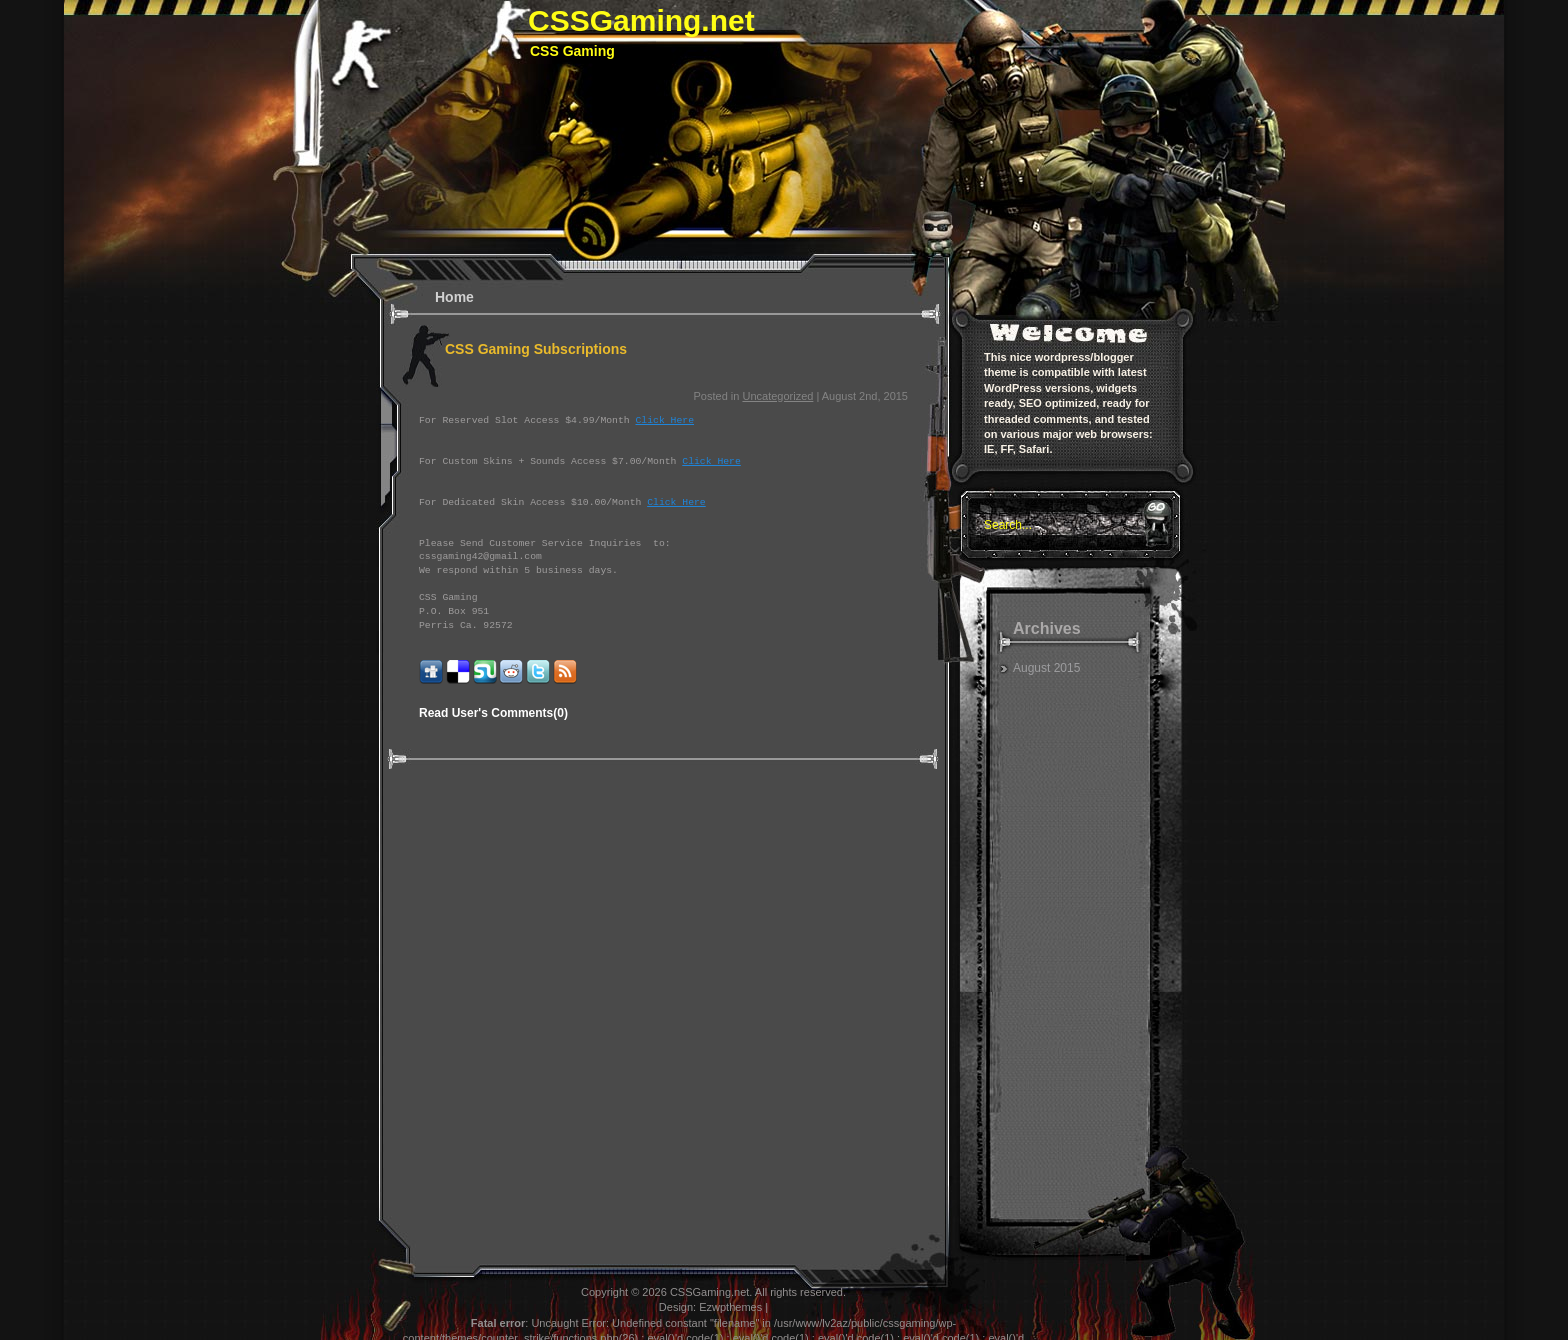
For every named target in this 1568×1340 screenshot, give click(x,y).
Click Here (664, 420)
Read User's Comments (493, 713)
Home (454, 297)
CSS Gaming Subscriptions (536, 349)
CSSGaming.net (641, 20)
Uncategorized (777, 396)
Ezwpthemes (730, 1307)
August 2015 (1046, 668)
